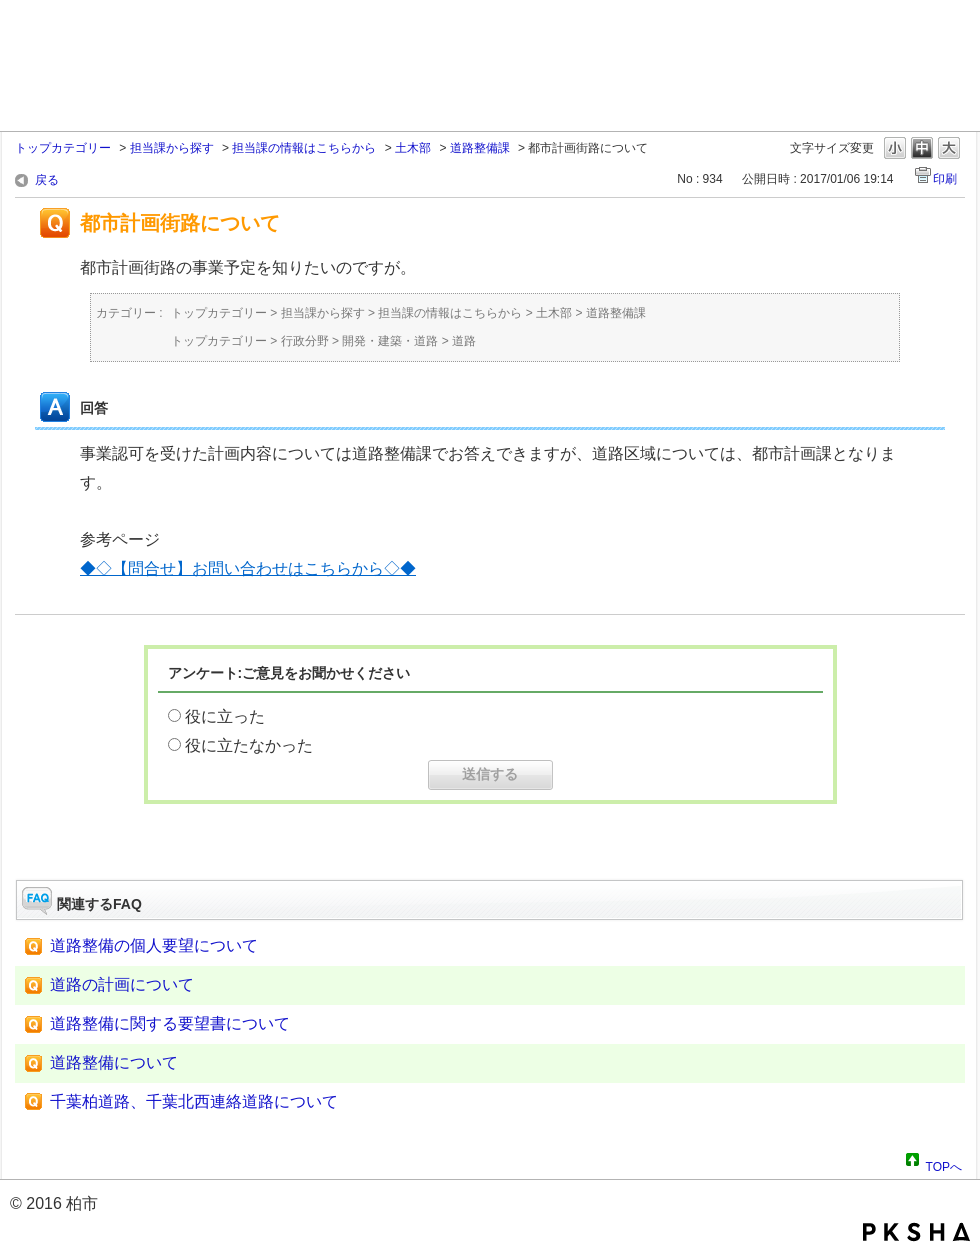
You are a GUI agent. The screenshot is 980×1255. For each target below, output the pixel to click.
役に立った (225, 716)
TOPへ (944, 1164)
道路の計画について (122, 984)
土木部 (413, 148)
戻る (47, 180)
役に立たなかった (249, 745)
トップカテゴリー (63, 148)
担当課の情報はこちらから (304, 148)
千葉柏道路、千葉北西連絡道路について (194, 1101)
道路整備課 (480, 148)
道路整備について (114, 1062)
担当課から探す (172, 148)
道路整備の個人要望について (154, 945)
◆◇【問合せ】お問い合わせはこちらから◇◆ (248, 568)
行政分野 (305, 341)
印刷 (945, 179)
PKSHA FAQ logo (916, 1232)
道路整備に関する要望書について (170, 1023)
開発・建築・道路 (390, 341)
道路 (464, 341)
